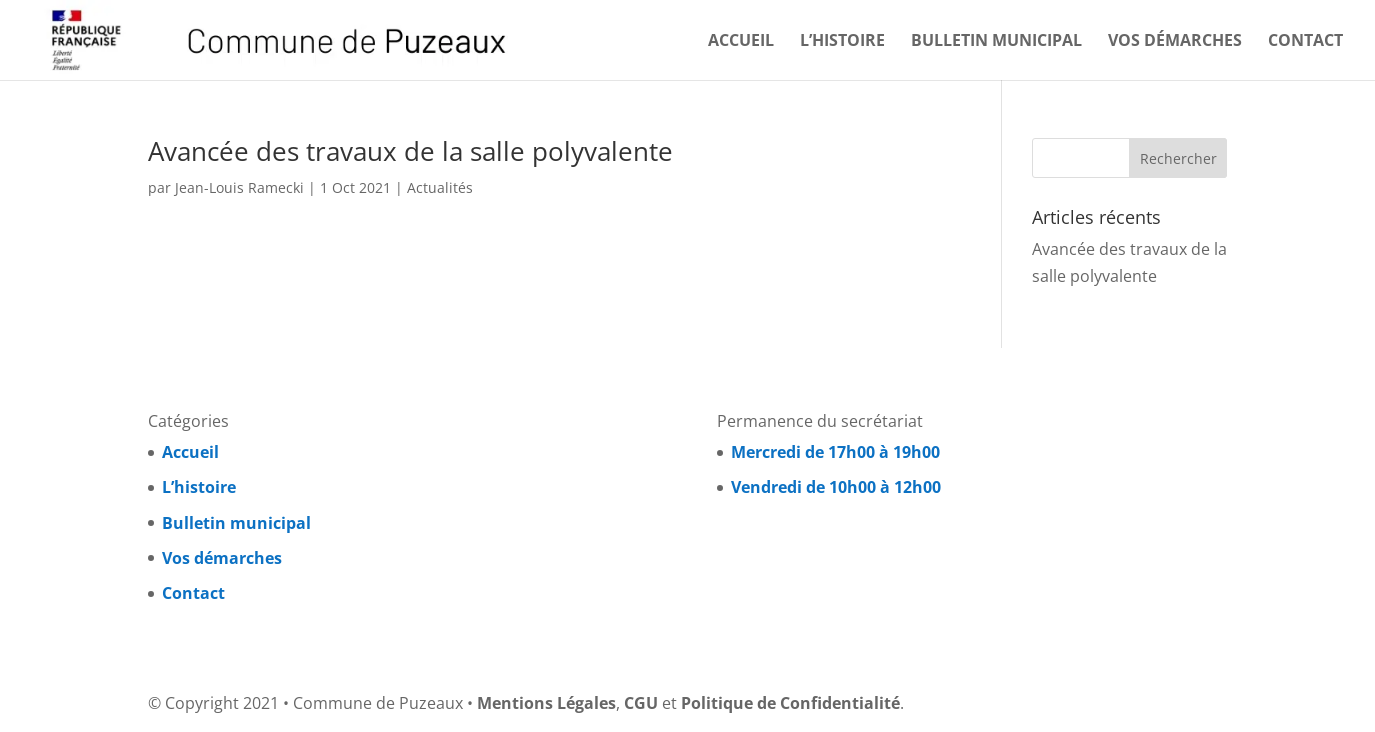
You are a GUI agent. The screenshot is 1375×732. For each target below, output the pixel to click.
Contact (1305, 42)
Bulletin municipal (996, 42)
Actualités (440, 187)
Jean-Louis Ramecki (239, 187)
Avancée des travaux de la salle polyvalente (410, 151)
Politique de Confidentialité (790, 703)
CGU (641, 703)
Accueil (741, 42)
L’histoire (842, 42)
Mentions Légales (546, 703)
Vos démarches (1175, 42)
